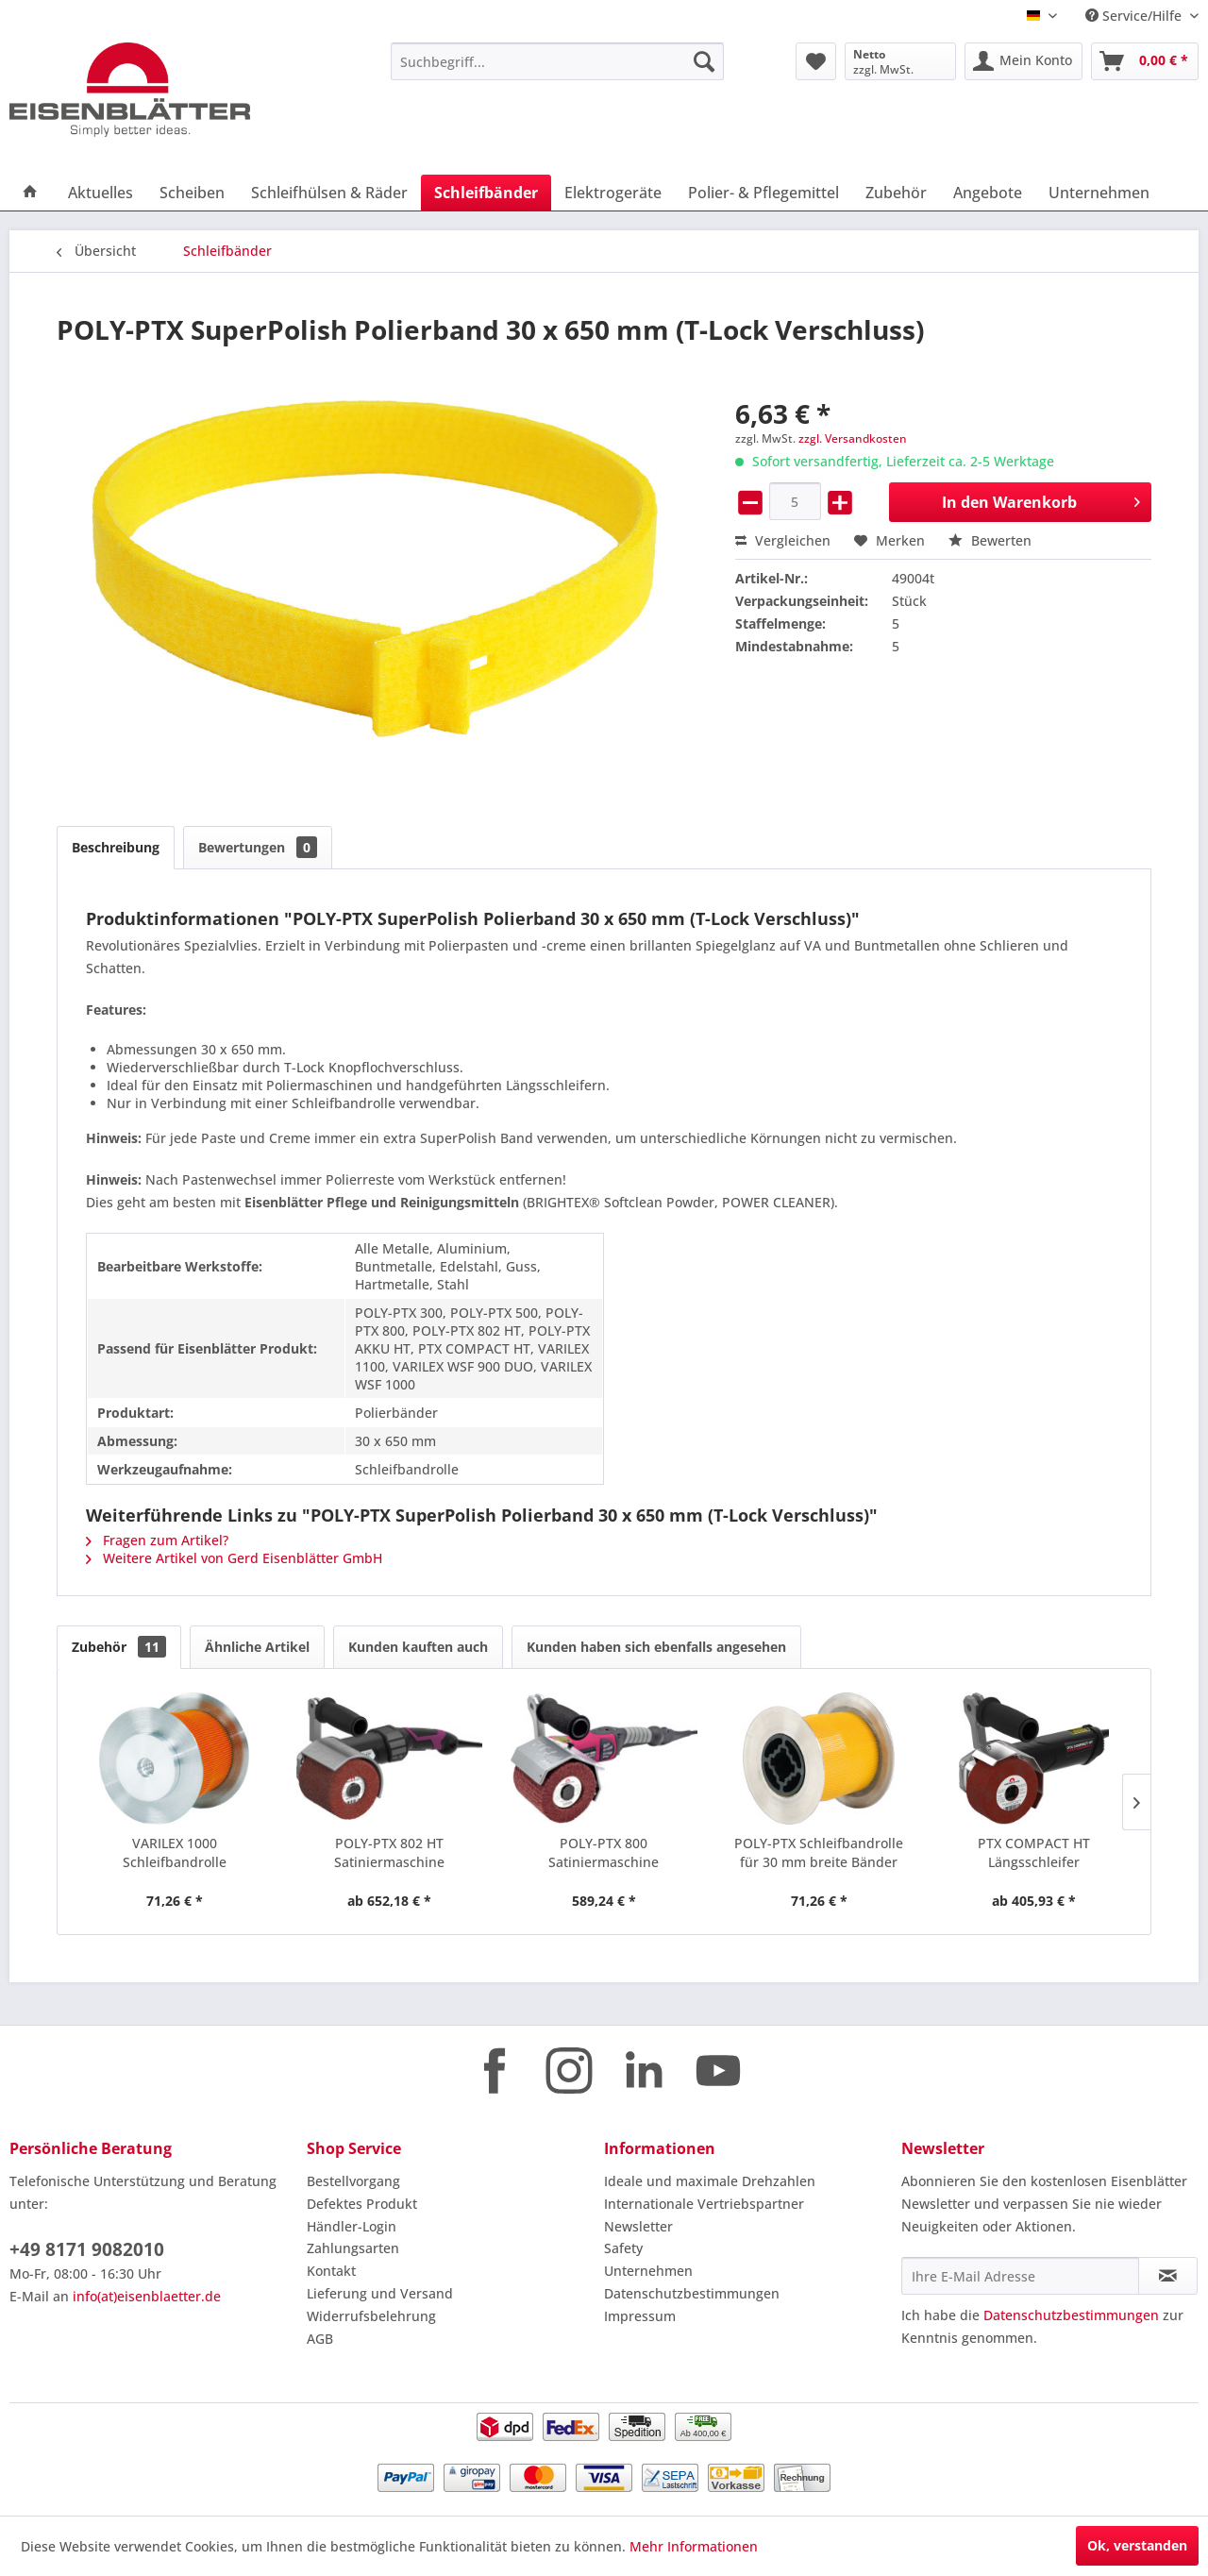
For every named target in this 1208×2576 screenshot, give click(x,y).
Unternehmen (648, 2271)
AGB (320, 2339)
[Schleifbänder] (486, 192)
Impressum (640, 2316)
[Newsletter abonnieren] (1168, 2276)
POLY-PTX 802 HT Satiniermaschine (389, 1852)
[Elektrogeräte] (613, 192)
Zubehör (119, 1647)
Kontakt (331, 2271)
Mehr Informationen (693, 2546)
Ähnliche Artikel (257, 1647)
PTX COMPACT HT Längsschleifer (1034, 1852)
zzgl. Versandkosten (852, 438)
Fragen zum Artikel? (157, 1540)
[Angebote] (987, 192)
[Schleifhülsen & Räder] (329, 192)
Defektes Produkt (362, 2204)
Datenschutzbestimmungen (692, 2293)
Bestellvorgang (353, 2181)
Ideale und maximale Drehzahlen (709, 2181)
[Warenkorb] (1145, 61)
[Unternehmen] (1099, 192)
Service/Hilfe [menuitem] (1135, 16)
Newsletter (638, 2226)
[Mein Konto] (1023, 61)
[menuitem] (557, 61)
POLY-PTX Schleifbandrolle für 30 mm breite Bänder (818, 1852)
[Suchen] (704, 61)
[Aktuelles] (100, 192)
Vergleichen (782, 540)
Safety (623, 2248)
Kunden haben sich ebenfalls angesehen (656, 1647)
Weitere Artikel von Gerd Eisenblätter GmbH (234, 1558)
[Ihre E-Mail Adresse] (1020, 2276)
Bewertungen (257, 847)
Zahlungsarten (353, 2248)
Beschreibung (115, 847)
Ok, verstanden (1137, 2545)
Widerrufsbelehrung (371, 2316)
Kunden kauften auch (418, 1647)
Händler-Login (351, 2226)
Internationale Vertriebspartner (704, 2204)
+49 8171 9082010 (86, 2249)
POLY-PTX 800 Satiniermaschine (603, 1852)
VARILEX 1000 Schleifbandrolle (174, 1852)
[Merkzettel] (816, 61)
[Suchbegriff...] (557, 61)
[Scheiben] (192, 192)
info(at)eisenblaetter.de (147, 2296)
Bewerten (990, 540)
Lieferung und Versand (380, 2293)
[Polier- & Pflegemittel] (763, 192)
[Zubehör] (896, 192)
